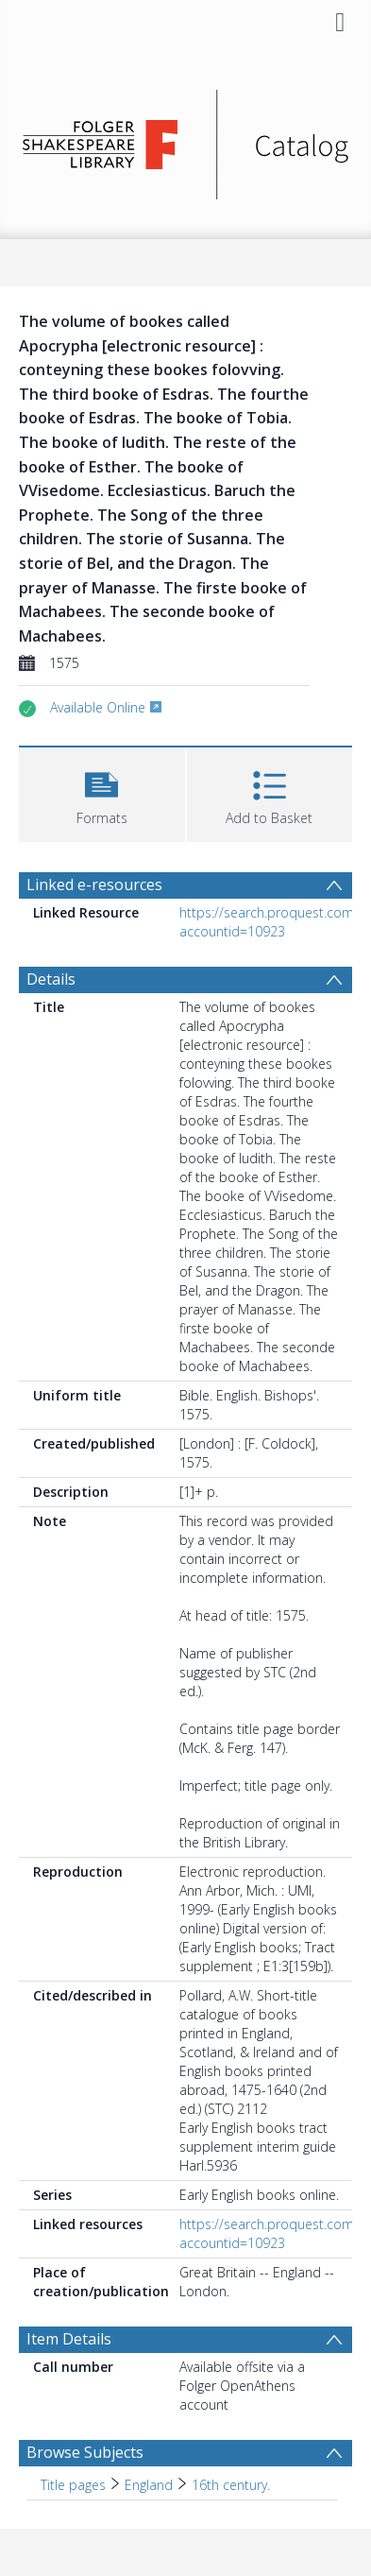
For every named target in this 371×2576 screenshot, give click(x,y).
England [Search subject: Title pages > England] (149, 2485)
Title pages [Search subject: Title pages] (73, 2485)
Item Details (68, 2338)
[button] (102, 792)
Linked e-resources (94, 884)
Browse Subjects (84, 2452)
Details (51, 979)
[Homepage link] (185, 139)
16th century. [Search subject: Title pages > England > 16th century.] (231, 2485)
